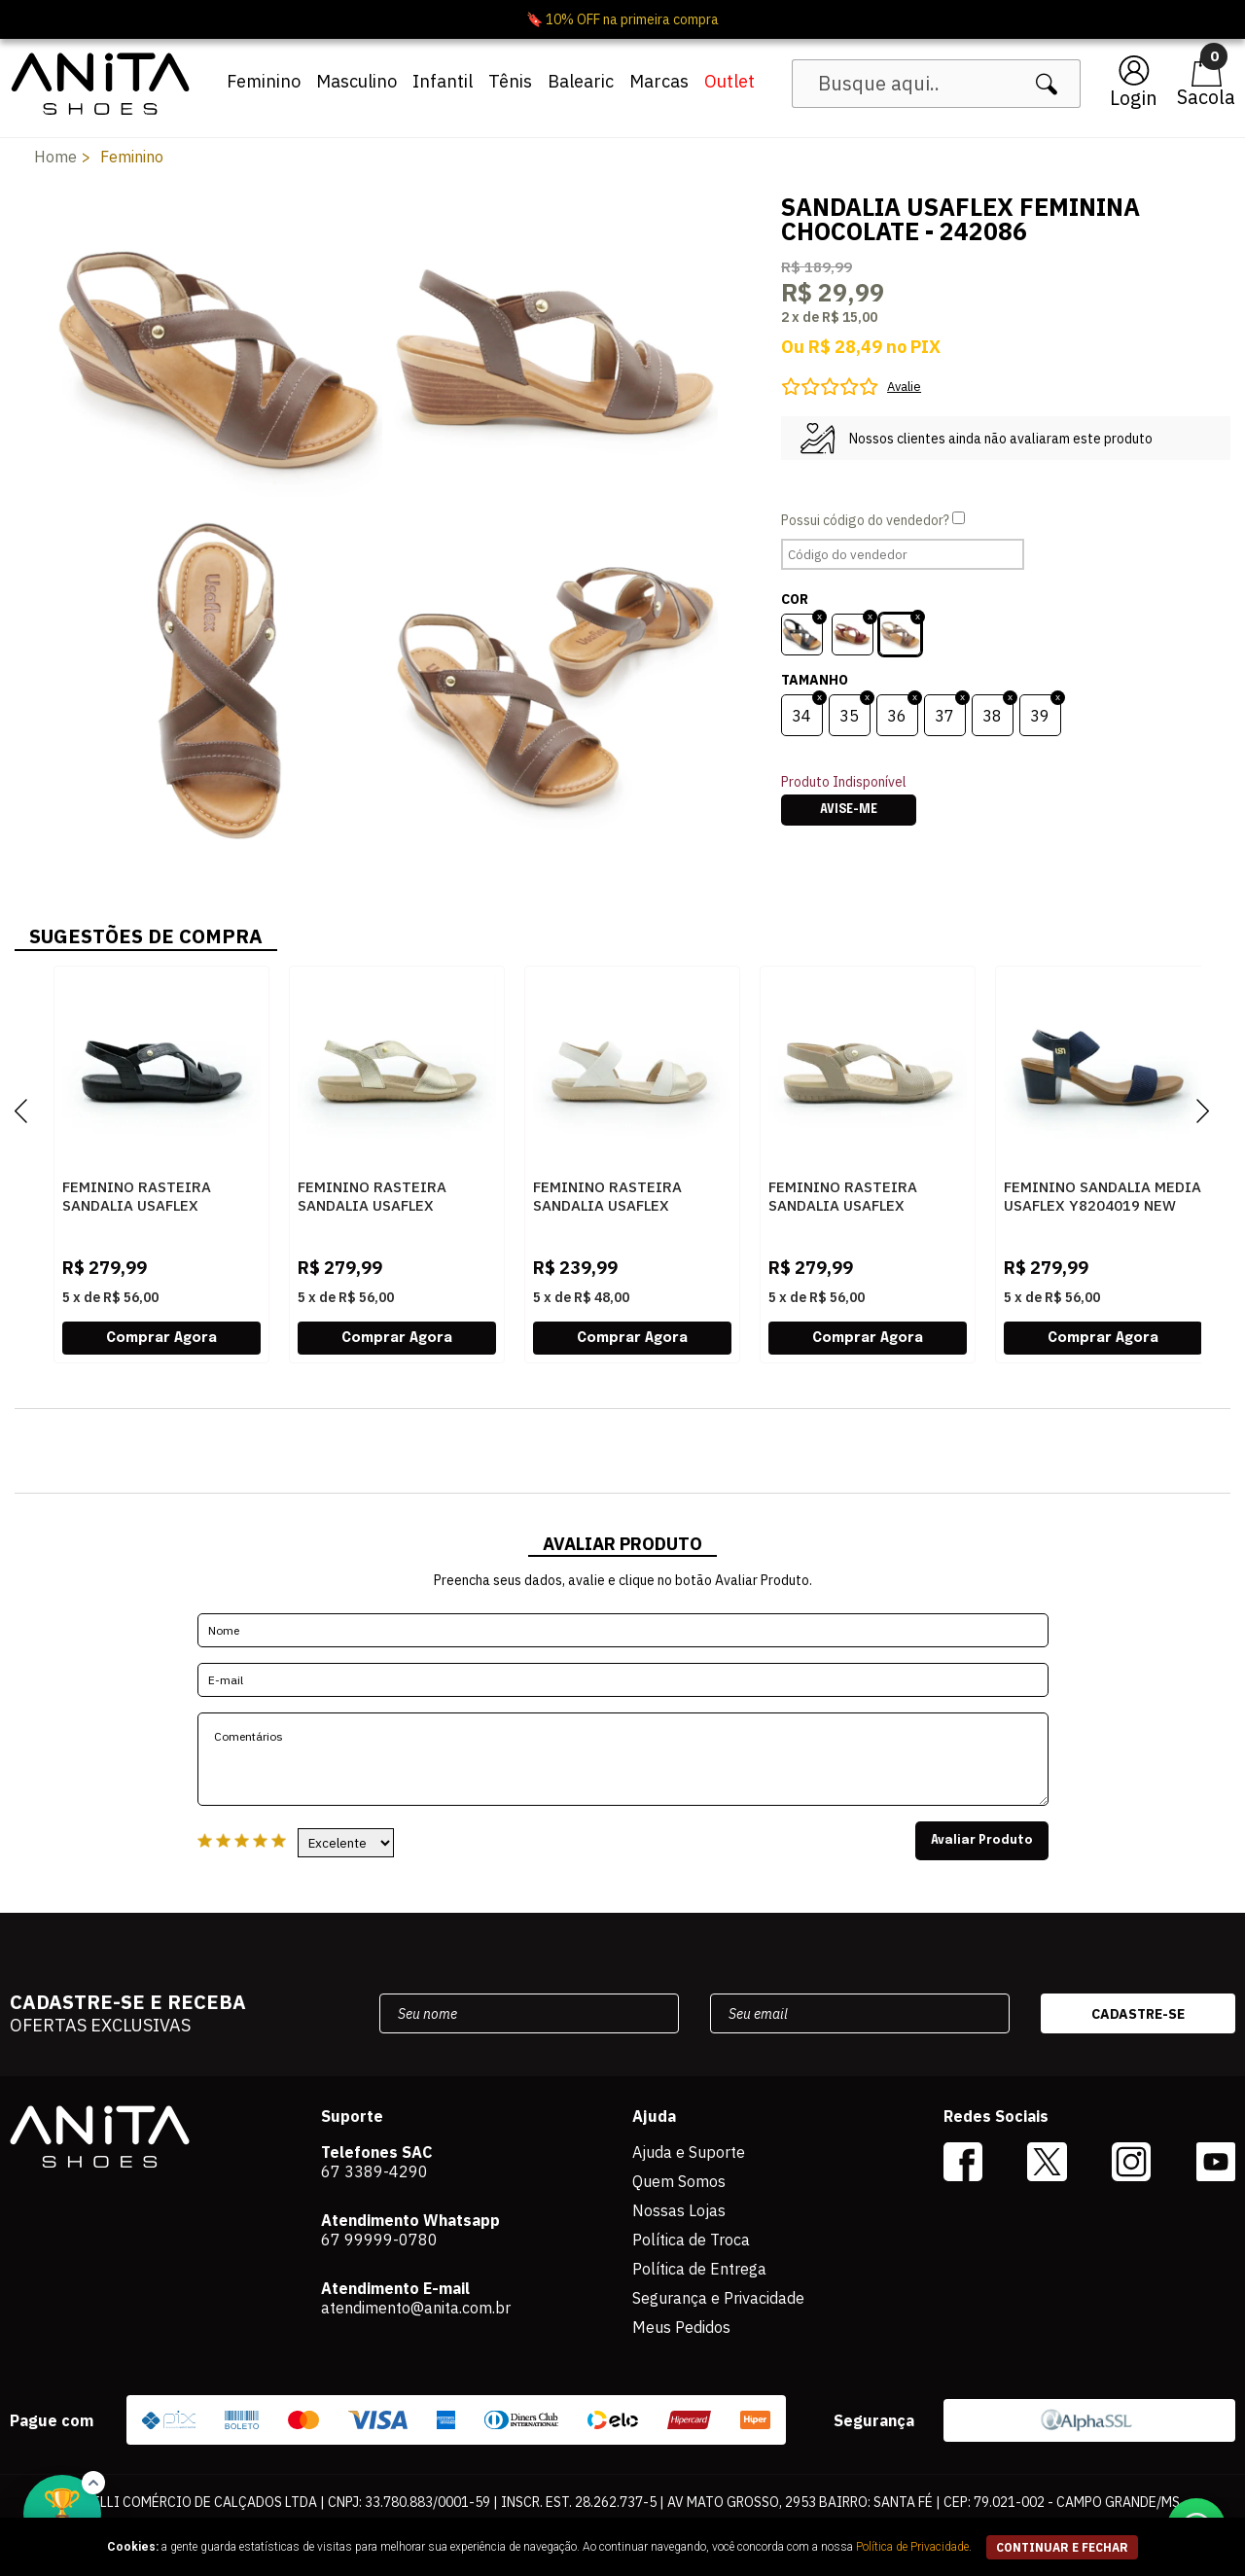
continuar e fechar (1062, 2547)
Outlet (729, 81)
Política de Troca (691, 2239)
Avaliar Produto (982, 1841)
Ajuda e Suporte (688, 2152)
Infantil (442, 81)
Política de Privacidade (912, 2547)
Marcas (659, 81)
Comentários (623, 1759)
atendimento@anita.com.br (416, 2307)
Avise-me (848, 810)
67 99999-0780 (379, 2239)
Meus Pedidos (681, 2327)
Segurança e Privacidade (718, 2298)
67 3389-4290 (374, 2171)
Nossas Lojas (679, 2210)
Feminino (264, 81)
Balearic (581, 81)
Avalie (904, 386)
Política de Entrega (699, 2268)
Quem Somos (679, 2181)
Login (1133, 98)
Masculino (356, 81)
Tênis (510, 81)
